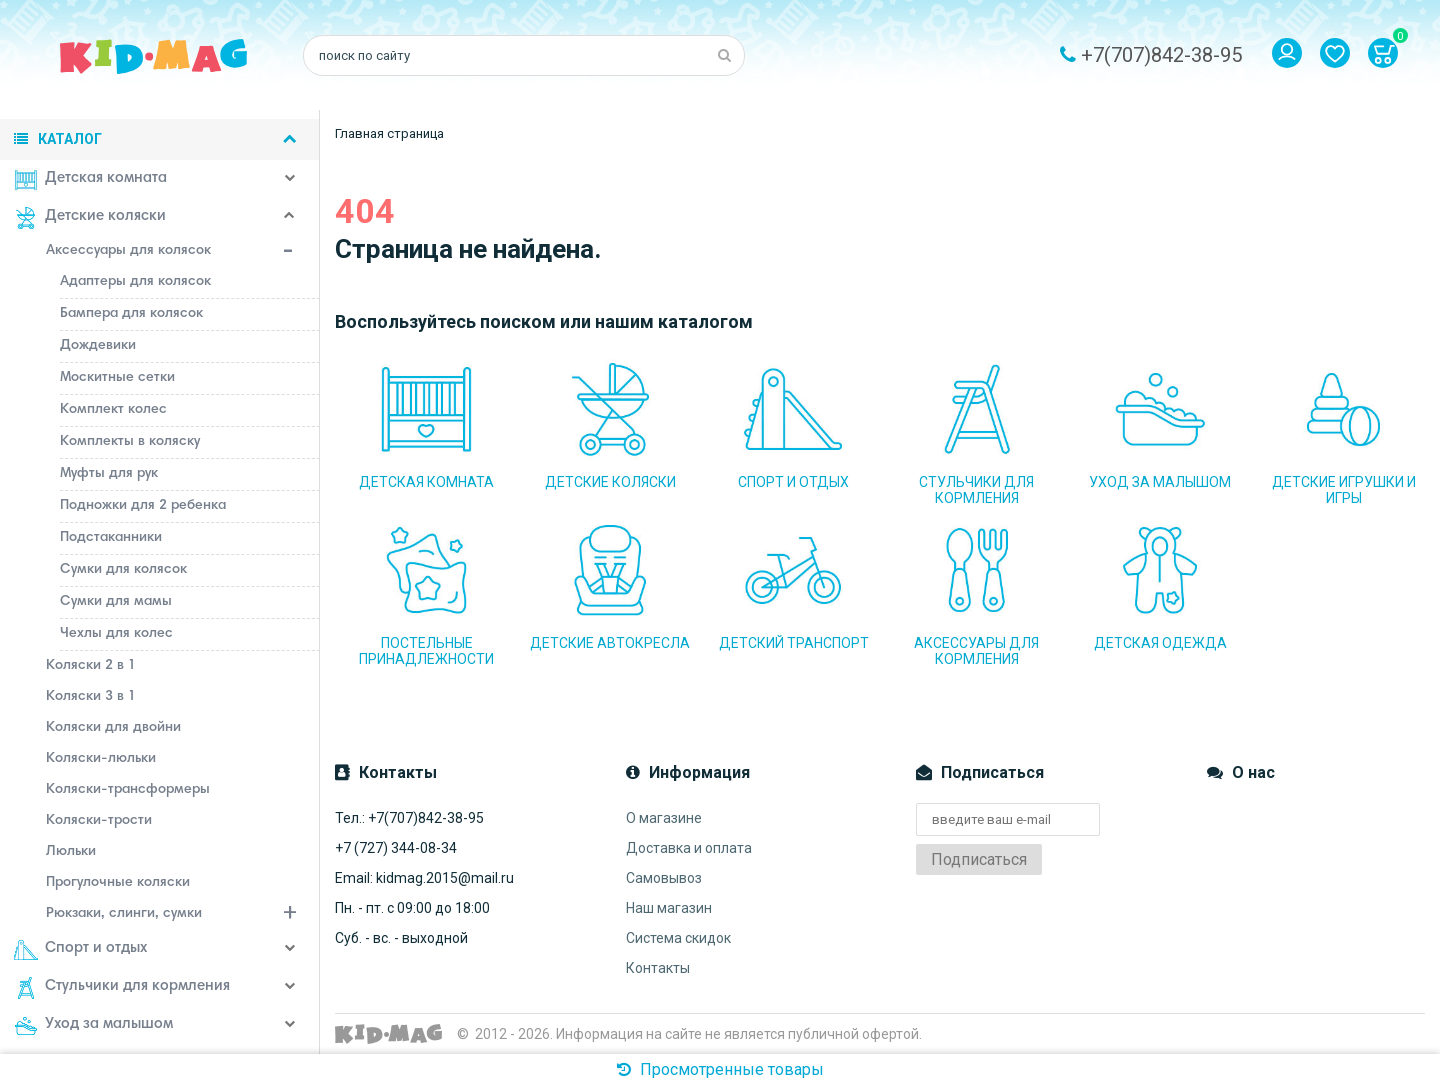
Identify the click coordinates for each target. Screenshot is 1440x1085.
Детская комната (90, 180)
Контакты (658, 968)
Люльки (71, 852)
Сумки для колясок (123, 570)
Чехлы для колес (116, 634)
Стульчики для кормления (122, 988)
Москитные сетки (117, 378)
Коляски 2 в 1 (91, 666)
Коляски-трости (99, 821)
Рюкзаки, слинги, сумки (183, 916)
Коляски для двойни (113, 728)
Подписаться (979, 859)
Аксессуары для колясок (183, 253)
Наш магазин (669, 908)
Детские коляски (90, 218)
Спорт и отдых (80, 950)
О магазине (664, 818)
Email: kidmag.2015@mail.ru (424, 878)
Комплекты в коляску (130, 442)
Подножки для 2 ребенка (143, 506)
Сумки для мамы (116, 602)
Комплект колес (113, 410)
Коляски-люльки (101, 759)
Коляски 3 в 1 (91, 697)
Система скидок (678, 938)
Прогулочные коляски (118, 883)
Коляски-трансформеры (128, 790)
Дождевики (98, 346)
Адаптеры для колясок (135, 282)
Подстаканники (111, 538)
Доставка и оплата (689, 848)
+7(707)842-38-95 (1161, 55)
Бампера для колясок (131, 314)
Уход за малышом (93, 1026)
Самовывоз (664, 878)
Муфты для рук (109, 474)
